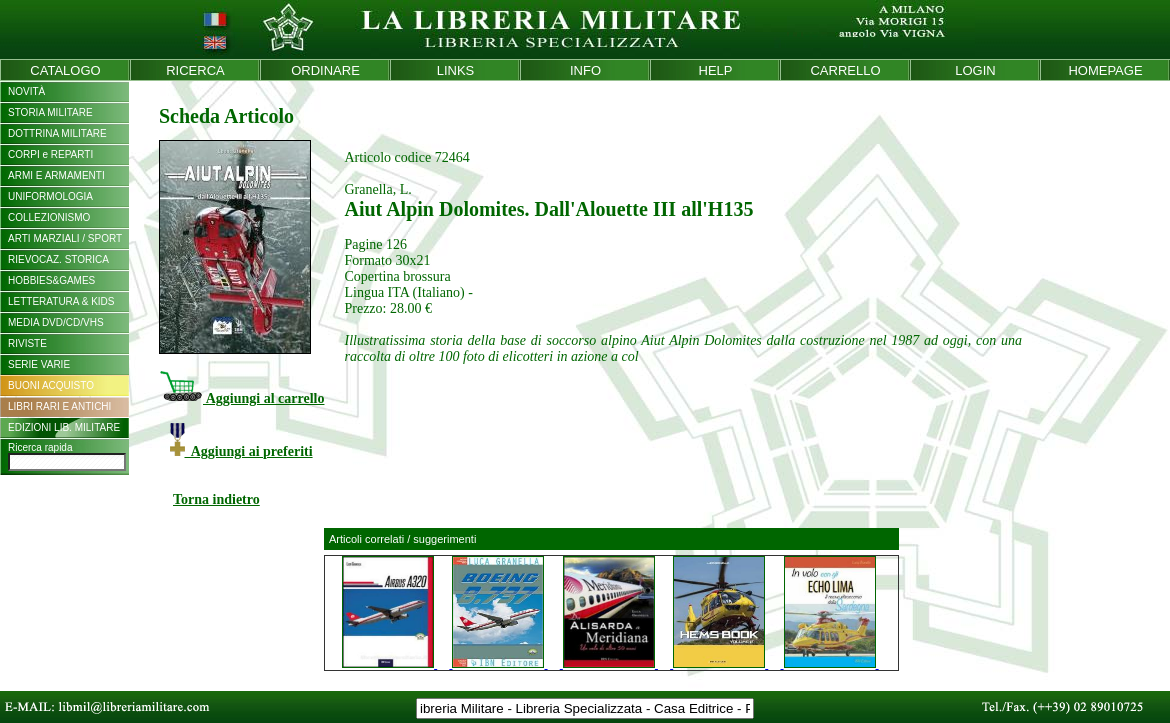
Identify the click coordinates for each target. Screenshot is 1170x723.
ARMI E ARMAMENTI (56, 175)
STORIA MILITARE (50, 112)
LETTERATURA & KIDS (61, 301)
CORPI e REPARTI (50, 154)
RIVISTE (27, 343)
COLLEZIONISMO (49, 217)
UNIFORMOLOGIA (50, 196)
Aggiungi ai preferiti (241, 451)
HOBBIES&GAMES (51, 280)
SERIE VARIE (39, 364)
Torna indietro (216, 499)
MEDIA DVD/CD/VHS (56, 322)
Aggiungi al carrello (241, 398)
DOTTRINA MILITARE (57, 133)
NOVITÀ (26, 91)
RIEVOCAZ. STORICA (58, 259)
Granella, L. (377, 189)
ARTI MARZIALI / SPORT (65, 238)
